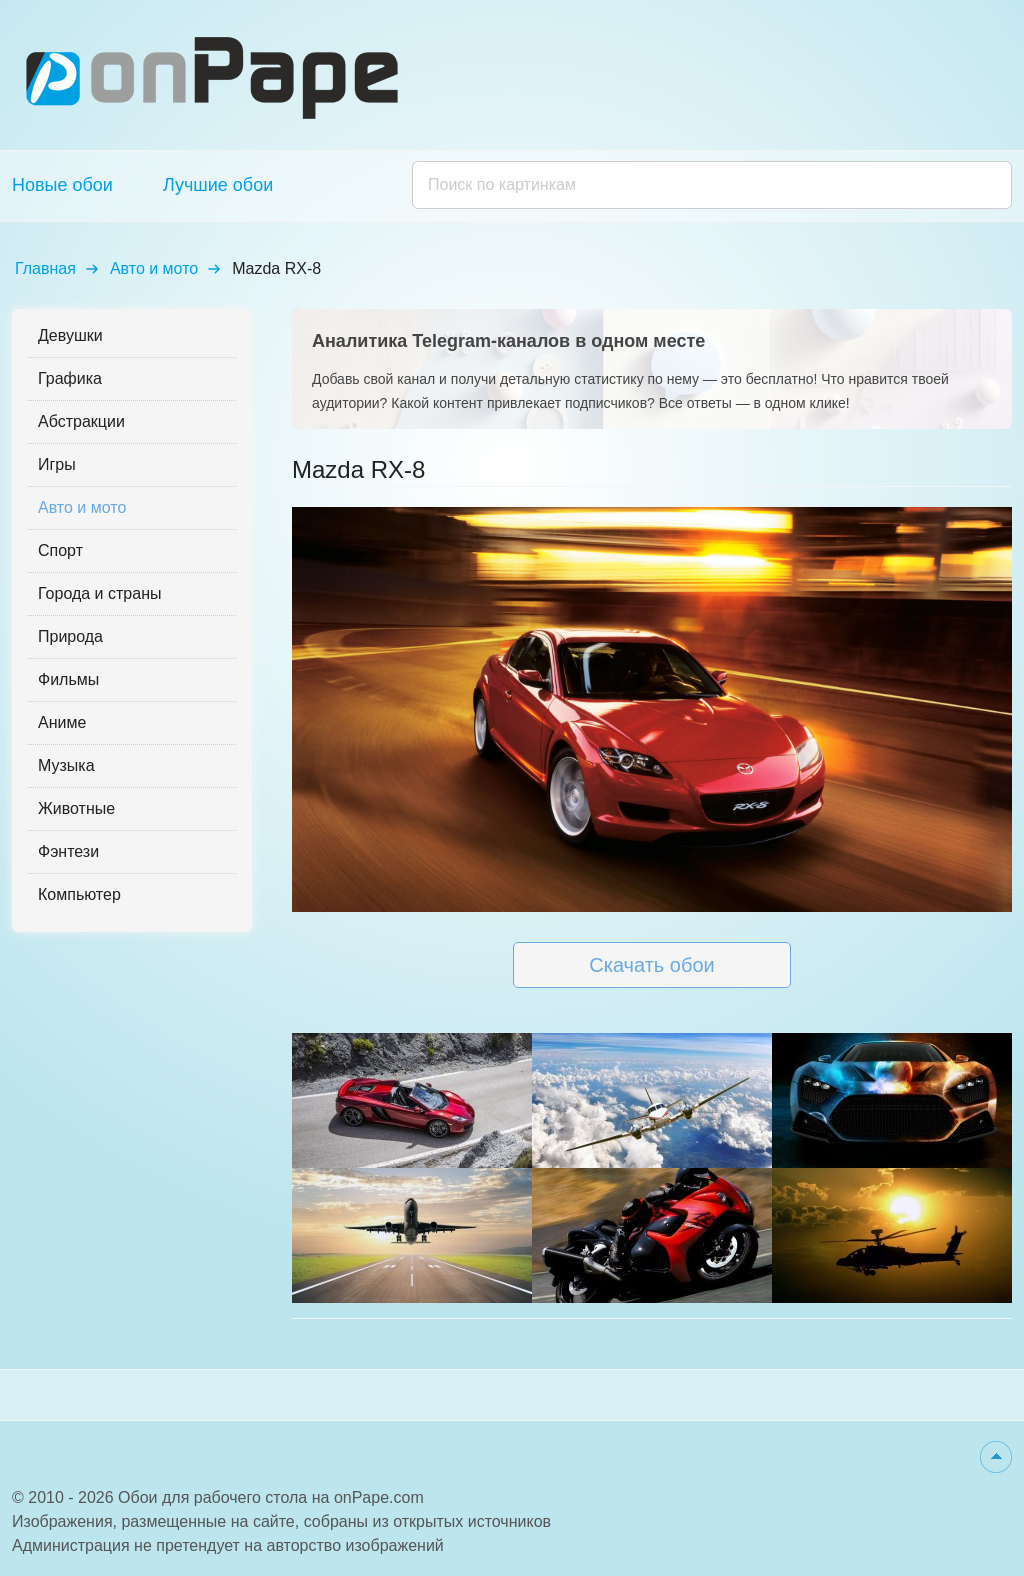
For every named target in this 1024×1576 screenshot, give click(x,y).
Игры (57, 464)
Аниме (62, 722)
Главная (45, 268)
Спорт (60, 550)
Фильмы (68, 679)
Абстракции (81, 421)
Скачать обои (651, 965)
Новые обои (62, 185)
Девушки (70, 335)
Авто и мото (154, 268)
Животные (76, 808)
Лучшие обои (218, 185)
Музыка (66, 765)
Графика (70, 378)
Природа (70, 636)
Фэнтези (68, 851)
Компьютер (79, 894)
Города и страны (99, 593)
